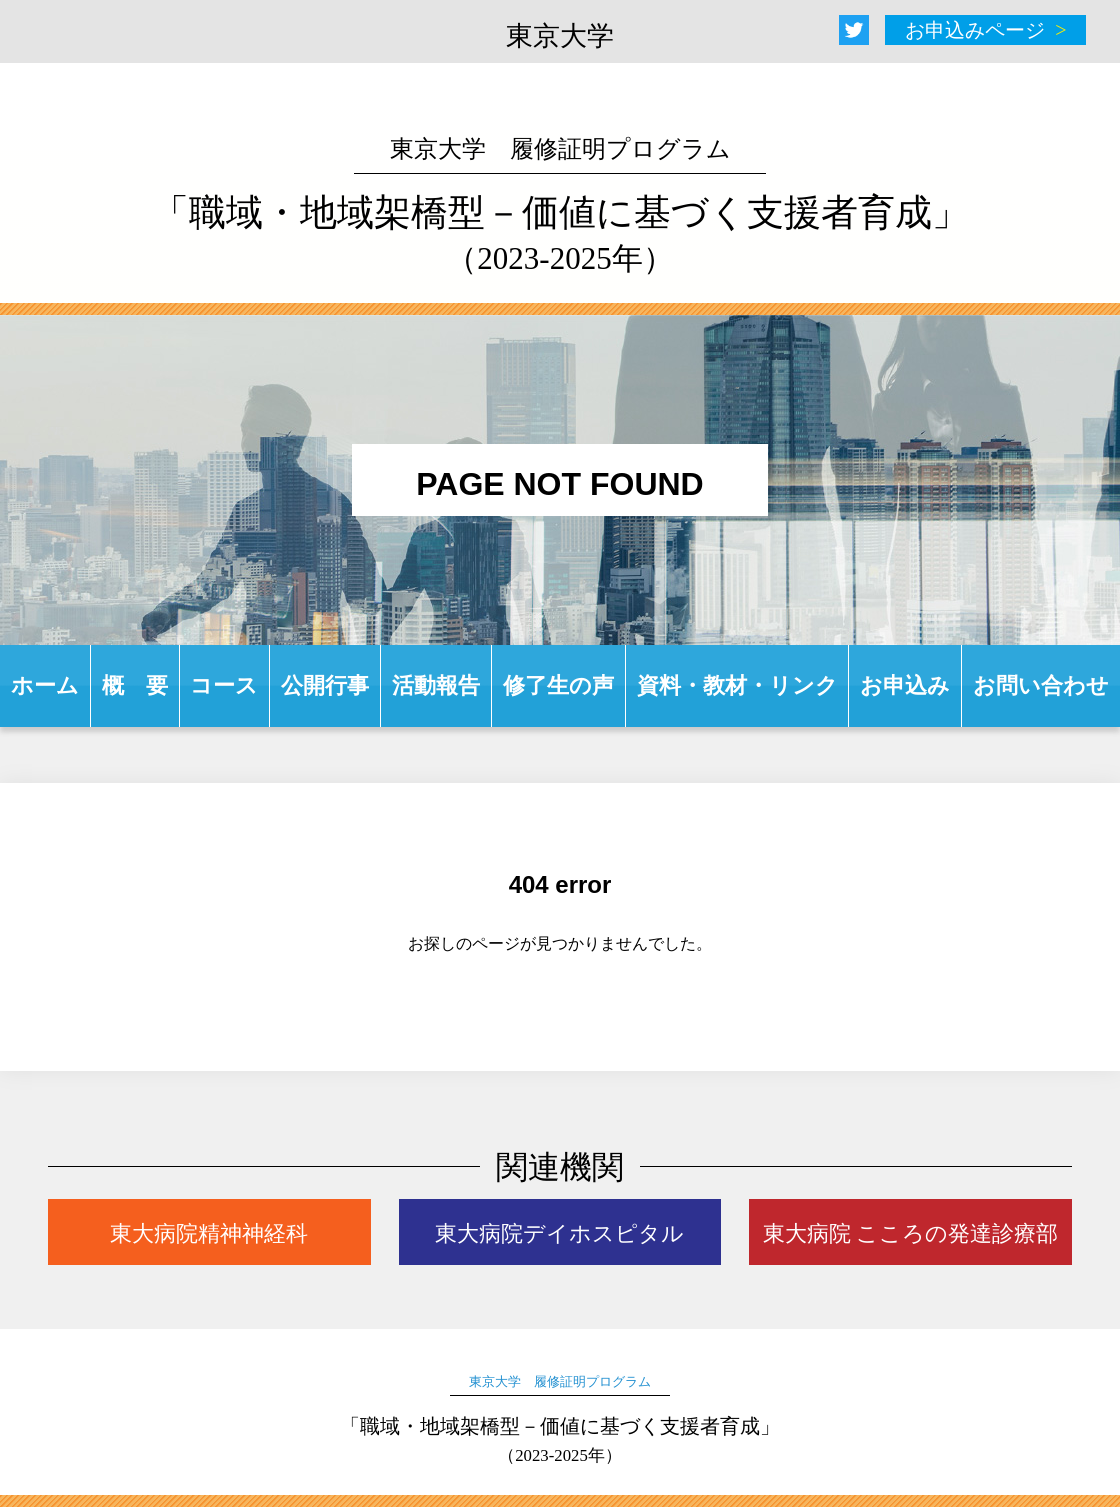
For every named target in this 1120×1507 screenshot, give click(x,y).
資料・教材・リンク (737, 685)
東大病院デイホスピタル (559, 1233)
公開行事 (325, 685)
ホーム (45, 685)
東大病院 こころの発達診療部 (911, 1233)
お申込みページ (975, 30)
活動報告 (436, 685)
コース (224, 685)
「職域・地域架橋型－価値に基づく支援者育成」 (560, 206)
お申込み (905, 685)
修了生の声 (558, 685)
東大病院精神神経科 (209, 1233)
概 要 (135, 685)
